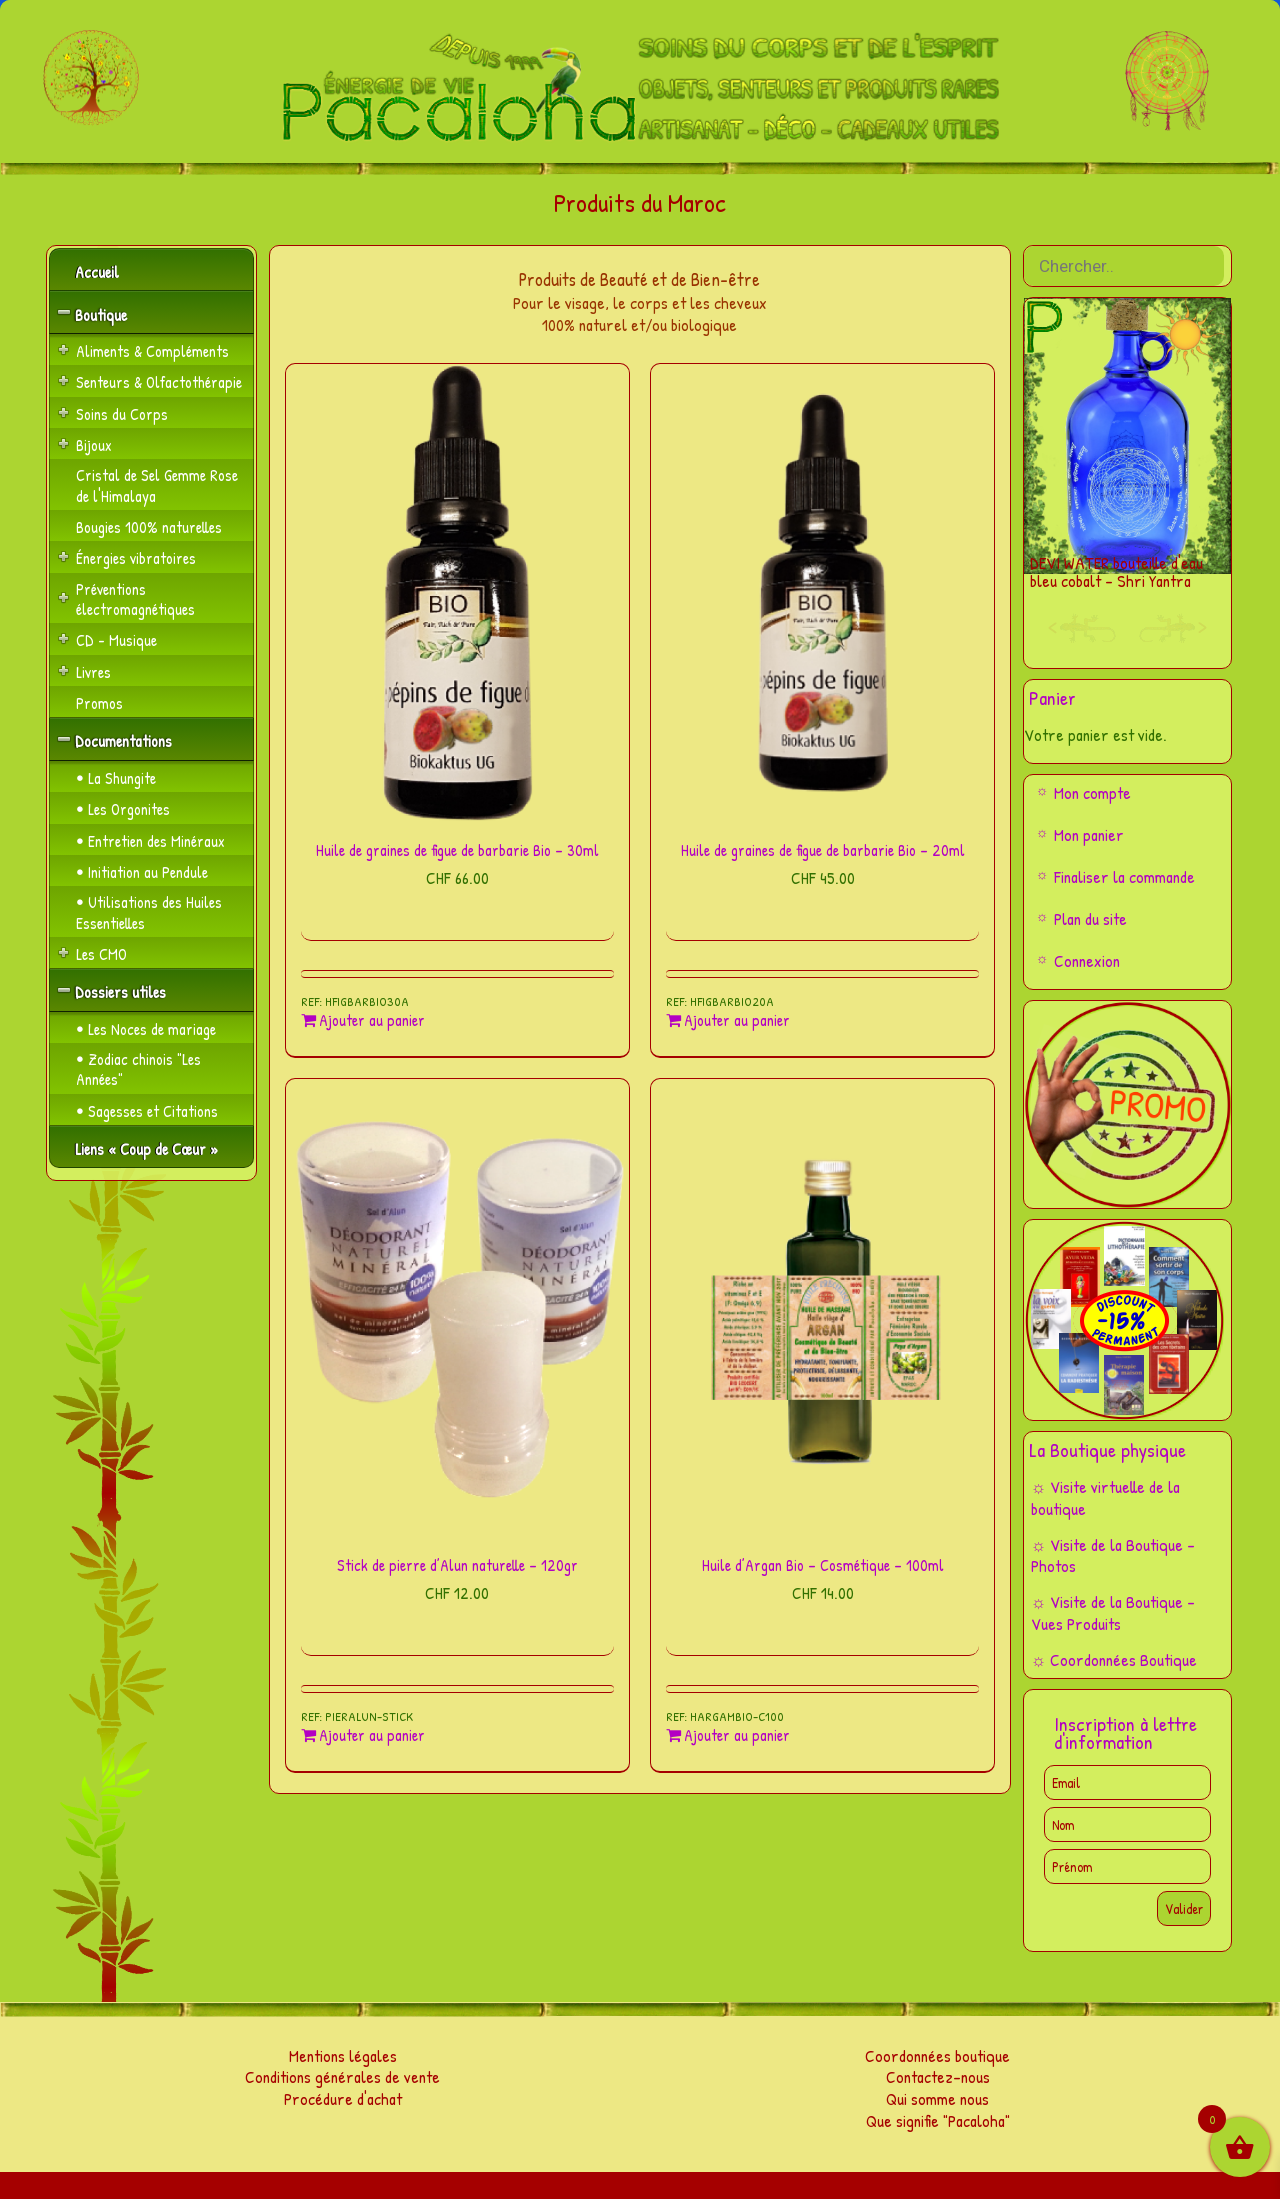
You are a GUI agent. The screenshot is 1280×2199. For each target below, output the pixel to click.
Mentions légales (343, 2055)
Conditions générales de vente (342, 2076)
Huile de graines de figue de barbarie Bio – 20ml (823, 850)
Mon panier (1089, 834)
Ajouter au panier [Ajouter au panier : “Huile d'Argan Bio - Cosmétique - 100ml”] (737, 1735)
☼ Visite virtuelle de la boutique (1106, 1497)
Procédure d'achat (343, 2098)
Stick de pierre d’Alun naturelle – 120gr (457, 1565)
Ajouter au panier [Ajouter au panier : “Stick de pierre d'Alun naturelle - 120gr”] (372, 1735)
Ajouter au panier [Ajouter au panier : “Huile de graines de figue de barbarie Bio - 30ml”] (372, 1020)
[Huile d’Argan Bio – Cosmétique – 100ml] (822, 1307)
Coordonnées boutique (937, 2055)
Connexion (1087, 960)
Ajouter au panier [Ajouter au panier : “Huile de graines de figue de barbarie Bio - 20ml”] (737, 1020)
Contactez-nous (938, 2076)
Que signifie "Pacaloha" (938, 2120)
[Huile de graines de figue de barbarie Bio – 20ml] (822, 592)
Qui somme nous (937, 2098)
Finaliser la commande (1124, 876)
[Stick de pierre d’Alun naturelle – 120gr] (457, 1307)
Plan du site (1090, 918)
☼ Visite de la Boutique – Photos (1113, 1555)
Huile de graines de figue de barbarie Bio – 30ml (457, 850)
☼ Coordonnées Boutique (1114, 1659)
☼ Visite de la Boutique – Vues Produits (1113, 1612)
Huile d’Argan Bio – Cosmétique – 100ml (823, 1565)
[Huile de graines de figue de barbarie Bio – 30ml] (457, 592)
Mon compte (1092, 792)
